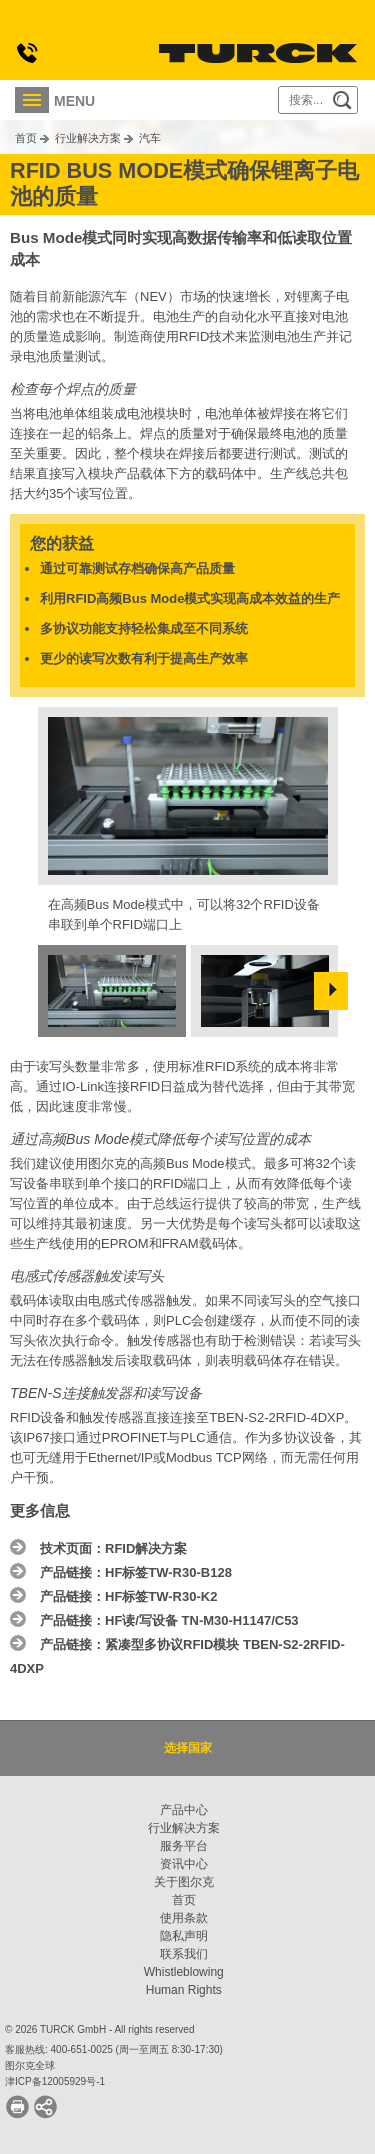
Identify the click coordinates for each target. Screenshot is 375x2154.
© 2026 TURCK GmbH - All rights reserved (99, 2029)
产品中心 (184, 1810)
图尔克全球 (30, 2065)
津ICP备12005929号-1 (55, 2081)
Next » (331, 991)
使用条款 (184, 1918)
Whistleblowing (184, 1972)
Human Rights (184, 1990)
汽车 (150, 138)
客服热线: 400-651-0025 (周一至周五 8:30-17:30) (114, 2049)
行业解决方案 (88, 138)
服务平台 (184, 1846)
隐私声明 (184, 1936)
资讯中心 (184, 1864)
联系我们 (184, 1954)
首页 (26, 138)
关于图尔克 (184, 1882)
